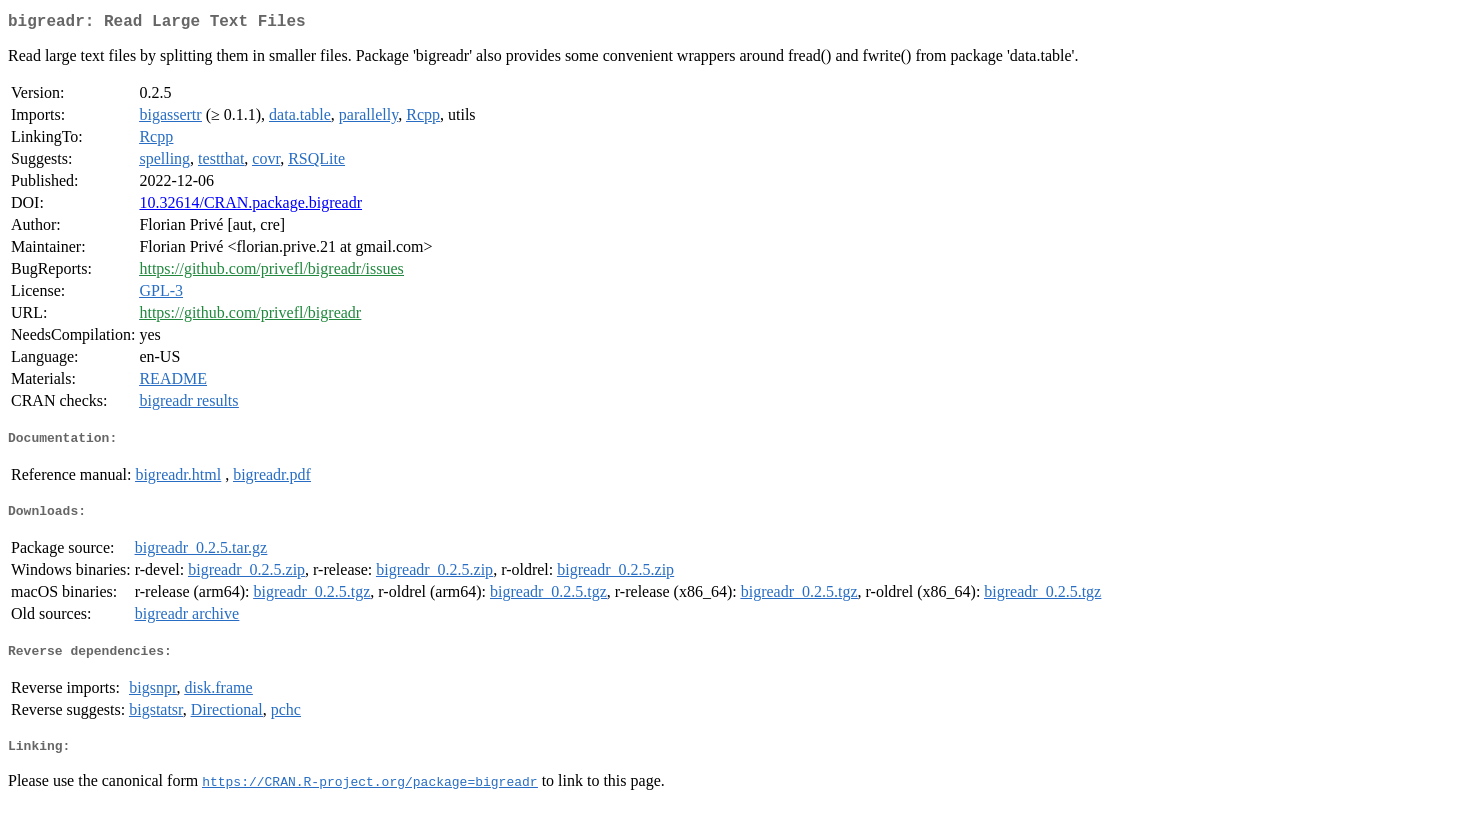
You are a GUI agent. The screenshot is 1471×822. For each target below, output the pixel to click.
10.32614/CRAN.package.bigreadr (250, 206)
